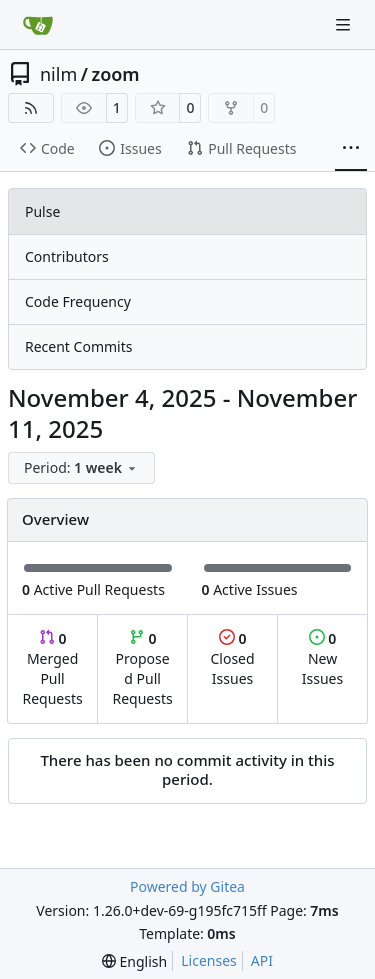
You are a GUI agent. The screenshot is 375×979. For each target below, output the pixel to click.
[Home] (38, 25)
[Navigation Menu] (345, 24)
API (262, 960)
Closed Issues (232, 658)
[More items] (351, 149)
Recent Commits (78, 346)
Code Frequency (78, 301)
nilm (58, 74)
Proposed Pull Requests (143, 668)
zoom (115, 74)
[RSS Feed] (31, 108)
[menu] (81, 468)
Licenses (209, 960)
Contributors (67, 256)
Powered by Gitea (187, 886)
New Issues (322, 658)
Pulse (42, 211)
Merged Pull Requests (52, 668)
